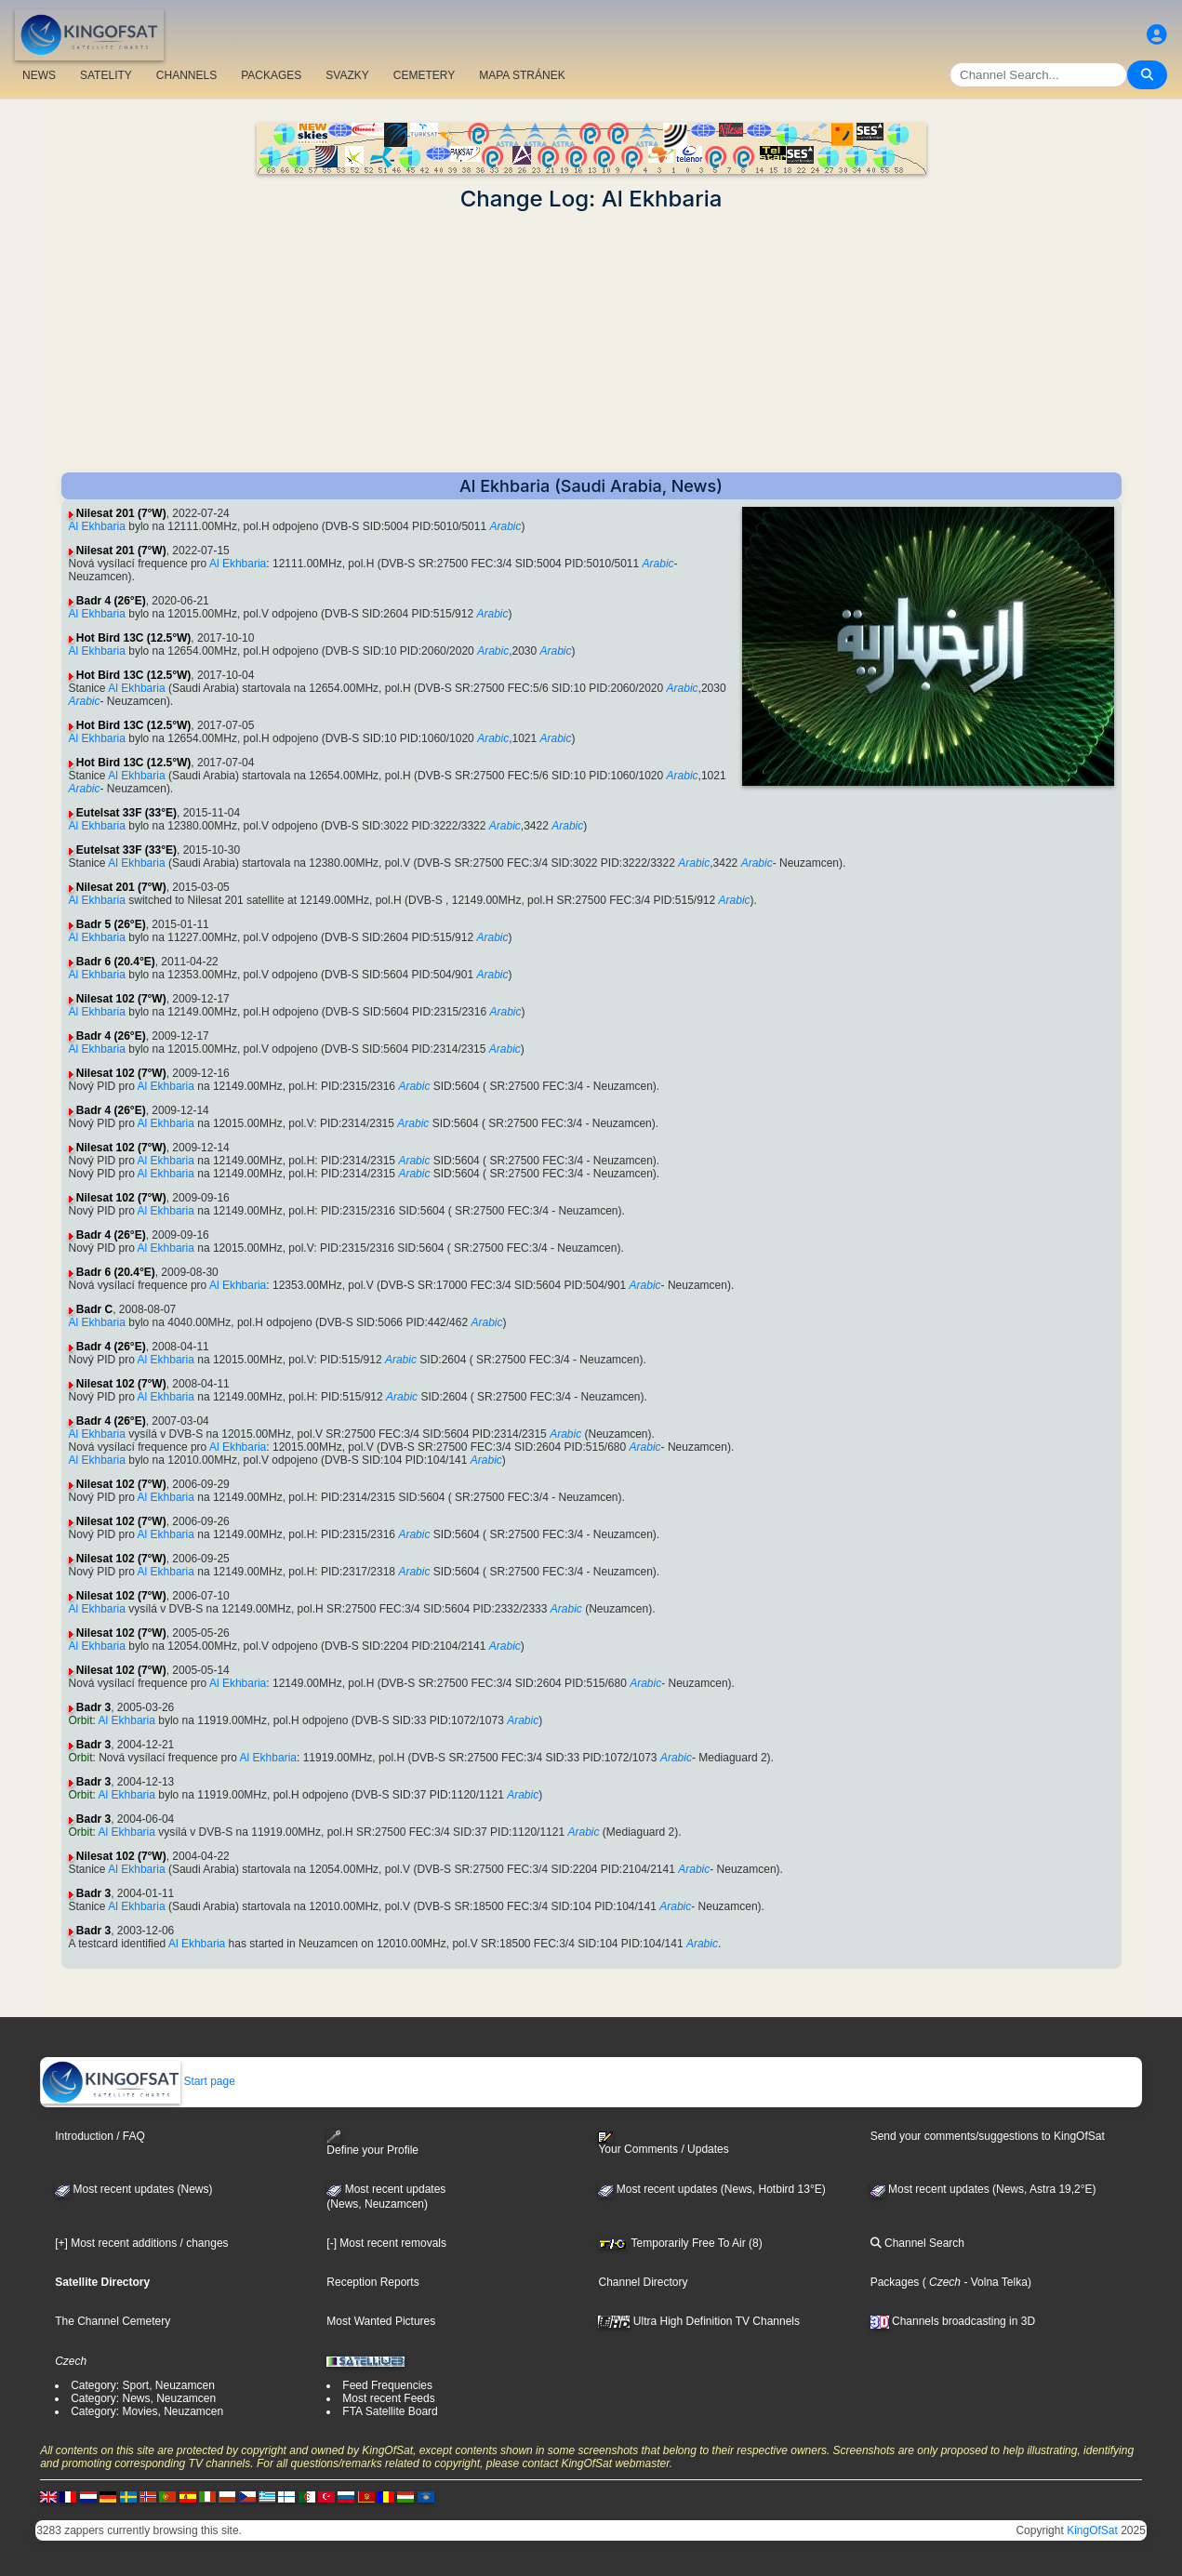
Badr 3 (93, 1707)
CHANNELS (186, 75)
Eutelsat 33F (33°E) (126, 812)
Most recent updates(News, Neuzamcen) (385, 2197)
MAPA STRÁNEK (521, 75)
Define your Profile (372, 2143)
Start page (138, 2081)
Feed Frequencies (387, 2385)
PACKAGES (271, 75)
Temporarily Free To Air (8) (680, 2243)
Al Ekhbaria (97, 526)
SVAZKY (346, 75)
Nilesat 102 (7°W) (121, 998)
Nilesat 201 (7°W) (121, 513)
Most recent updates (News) (133, 2189)
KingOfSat (1092, 2530)
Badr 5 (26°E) (111, 924)
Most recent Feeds (388, 2398)
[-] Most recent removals (386, 2243)
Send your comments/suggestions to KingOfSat (987, 2136)
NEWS (39, 75)
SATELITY (106, 75)
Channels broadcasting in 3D (952, 2321)
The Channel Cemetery (112, 2321)
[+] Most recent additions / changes (141, 2243)
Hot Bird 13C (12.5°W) (133, 637)
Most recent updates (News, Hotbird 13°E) (711, 2189)
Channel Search (917, 2243)
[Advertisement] (591, 342)
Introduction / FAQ (100, 2136)
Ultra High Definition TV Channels (699, 2321)
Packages (895, 2282)
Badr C (94, 1309)
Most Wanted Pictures (380, 2321)
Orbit (81, 1720)
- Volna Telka (994, 2282)
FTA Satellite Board (390, 2411)
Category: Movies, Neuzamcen (147, 2411)
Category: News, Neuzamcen (143, 2398)
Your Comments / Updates (663, 2143)
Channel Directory (642, 2282)
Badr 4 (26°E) (111, 600)
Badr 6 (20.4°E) (115, 961)
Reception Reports (372, 2282)
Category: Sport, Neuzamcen (143, 2385)
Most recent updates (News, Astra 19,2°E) (983, 2189)
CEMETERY (424, 75)
